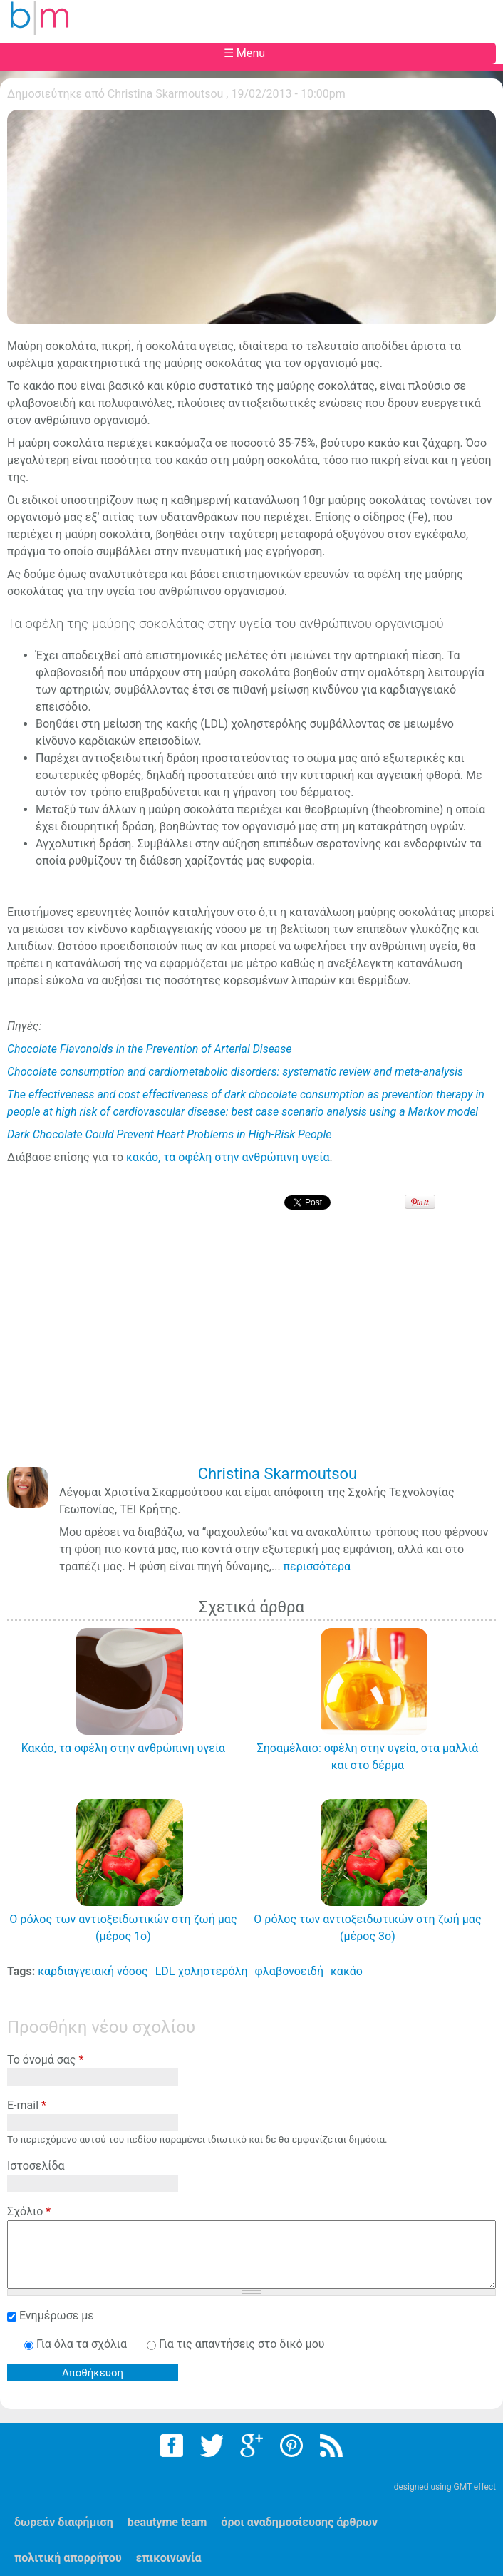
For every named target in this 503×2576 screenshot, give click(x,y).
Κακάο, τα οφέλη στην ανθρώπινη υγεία (123, 1748)
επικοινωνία (169, 2558)
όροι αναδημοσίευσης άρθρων (299, 2522)
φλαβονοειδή (289, 1971)
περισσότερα (317, 1566)
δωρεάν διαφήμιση (63, 2522)
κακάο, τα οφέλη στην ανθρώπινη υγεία (228, 1157)
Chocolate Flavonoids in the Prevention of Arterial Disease (149, 1049)
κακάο (347, 1971)
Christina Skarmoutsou (166, 94)
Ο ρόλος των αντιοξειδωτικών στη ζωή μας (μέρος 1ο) (123, 1927)
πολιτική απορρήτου (68, 2558)
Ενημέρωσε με (56, 2315)
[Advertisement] (255, 1348)
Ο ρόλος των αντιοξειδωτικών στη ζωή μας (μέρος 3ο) (367, 1927)
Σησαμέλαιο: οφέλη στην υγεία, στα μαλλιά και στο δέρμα (368, 1756)
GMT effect (474, 2487)
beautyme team (167, 2522)
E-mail (26, 2105)
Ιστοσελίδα (36, 2166)
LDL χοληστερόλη (201, 1971)
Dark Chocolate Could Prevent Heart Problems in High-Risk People (169, 1134)
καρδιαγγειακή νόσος (93, 1971)
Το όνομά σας (45, 2059)
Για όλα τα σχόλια (83, 2344)
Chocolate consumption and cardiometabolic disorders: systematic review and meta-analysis (235, 1071)
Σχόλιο (29, 2211)
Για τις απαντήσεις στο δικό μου (242, 2344)
